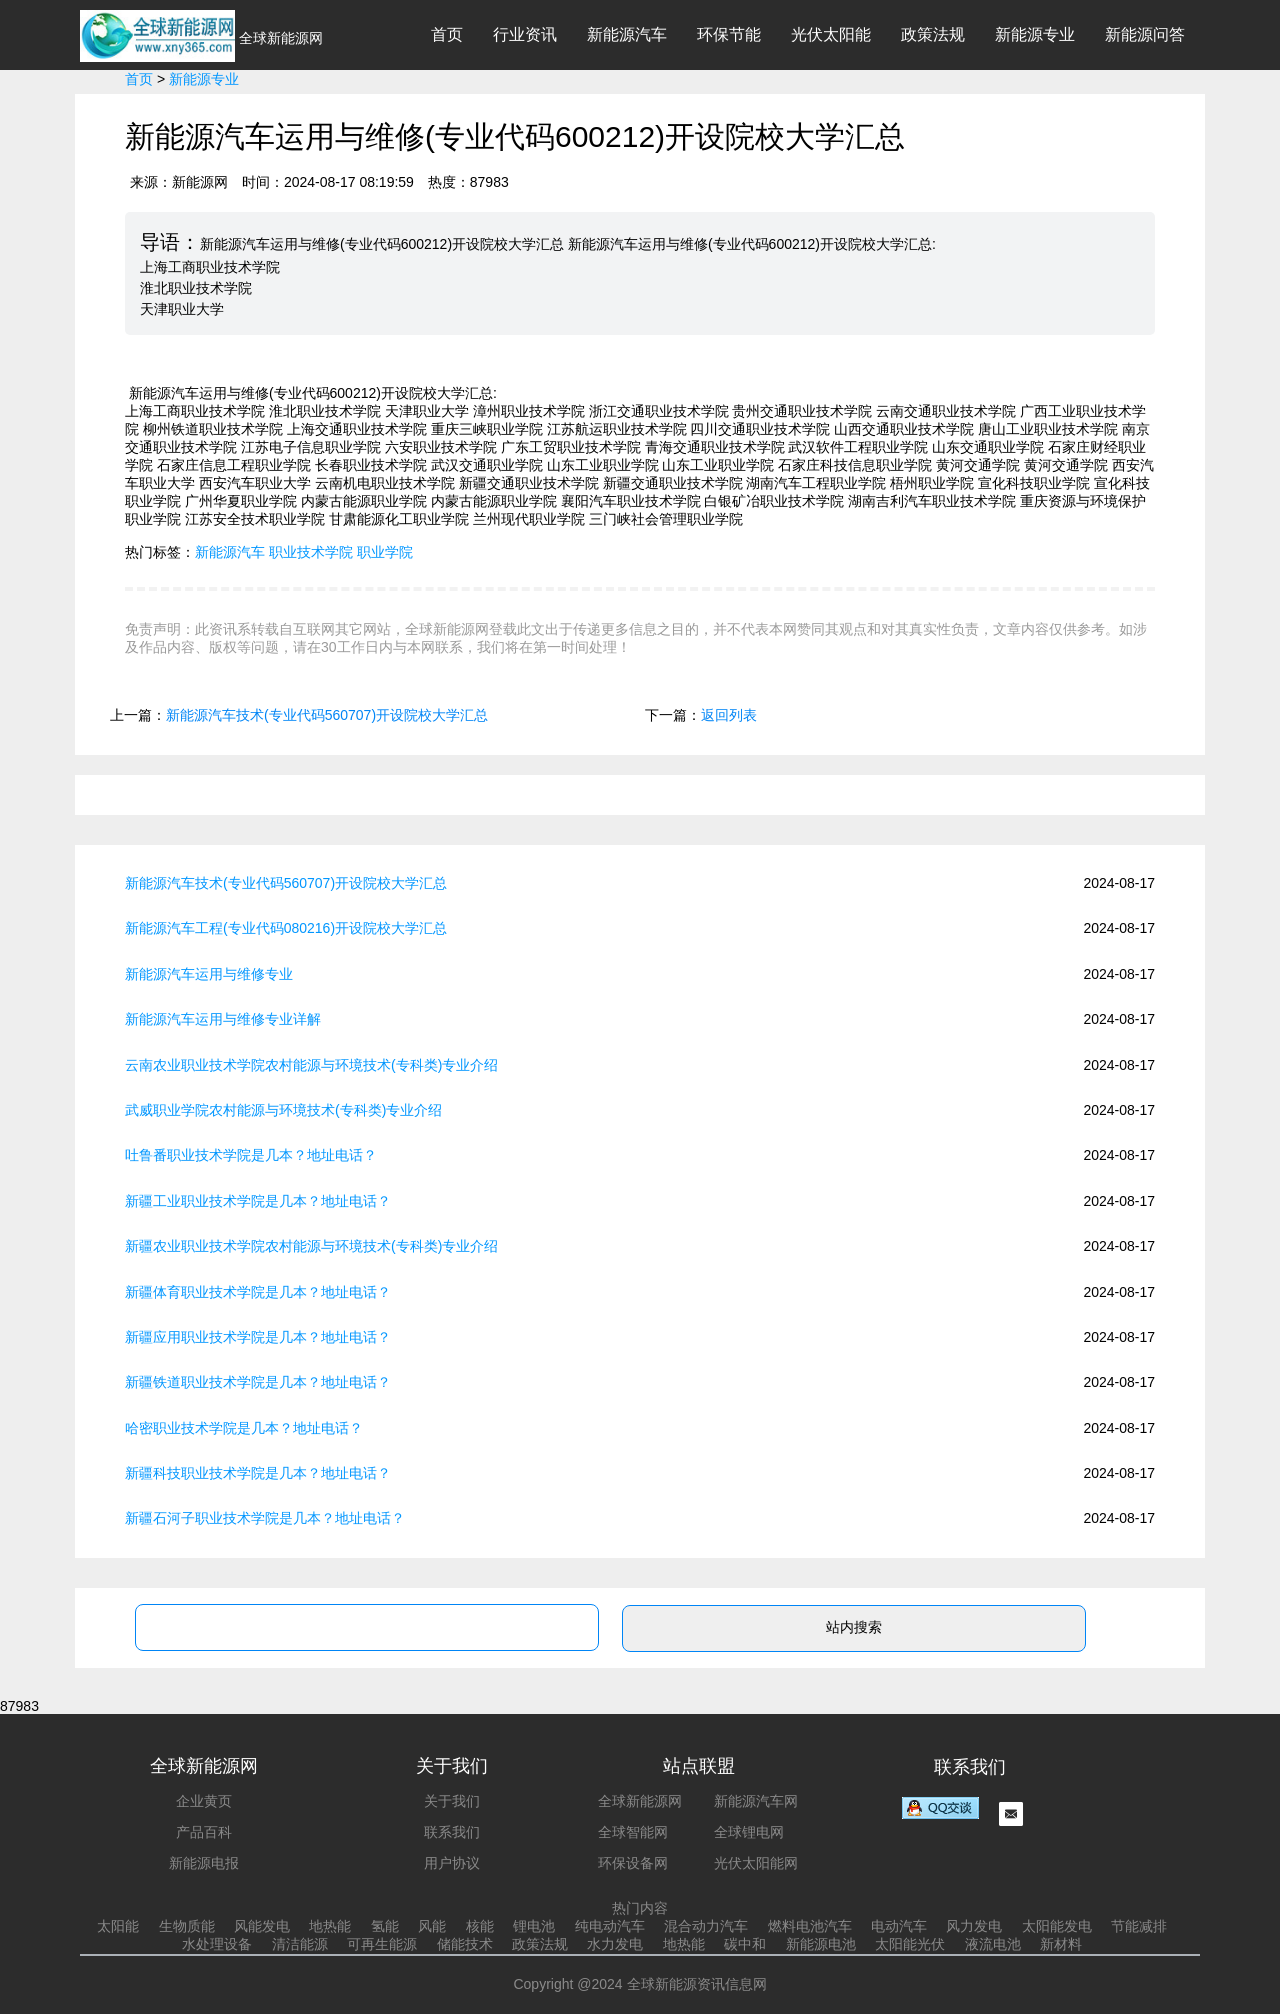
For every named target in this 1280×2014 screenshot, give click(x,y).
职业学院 (385, 552)
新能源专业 (1035, 34)
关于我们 (452, 1801)
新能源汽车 (627, 34)
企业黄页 (204, 1801)
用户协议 (452, 1863)
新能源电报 (204, 1863)
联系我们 (452, 1832)
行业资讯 (525, 34)
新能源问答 (1145, 34)
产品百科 (204, 1832)
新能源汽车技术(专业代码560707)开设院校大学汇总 (327, 715)
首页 (447, 34)
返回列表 (729, 715)
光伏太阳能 (831, 34)
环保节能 (729, 34)
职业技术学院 (311, 552)
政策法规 (933, 34)
